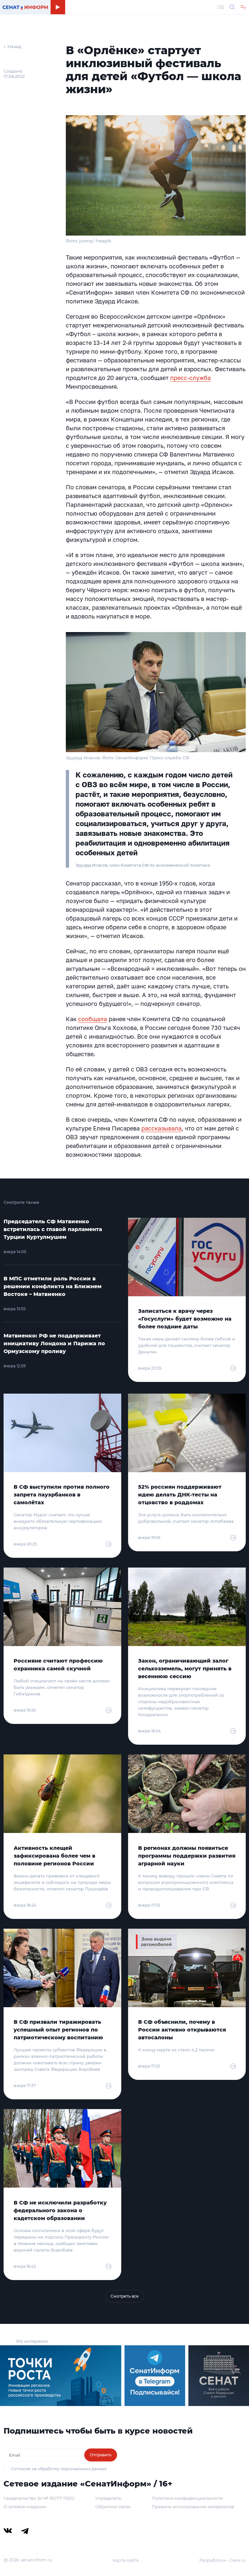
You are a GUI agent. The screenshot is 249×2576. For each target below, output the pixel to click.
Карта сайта (126, 2560)
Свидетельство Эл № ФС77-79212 (39, 2498)
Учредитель (108, 2498)
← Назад (12, 46)
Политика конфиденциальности (187, 2498)
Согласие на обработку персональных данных (59, 2468)
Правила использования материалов (193, 2506)
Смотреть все (125, 2296)
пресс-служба (190, 377)
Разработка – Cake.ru (222, 2560)
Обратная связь (112, 2506)
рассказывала (161, 1128)
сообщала (92, 1018)
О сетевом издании (25, 2506)
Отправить (101, 2454)
